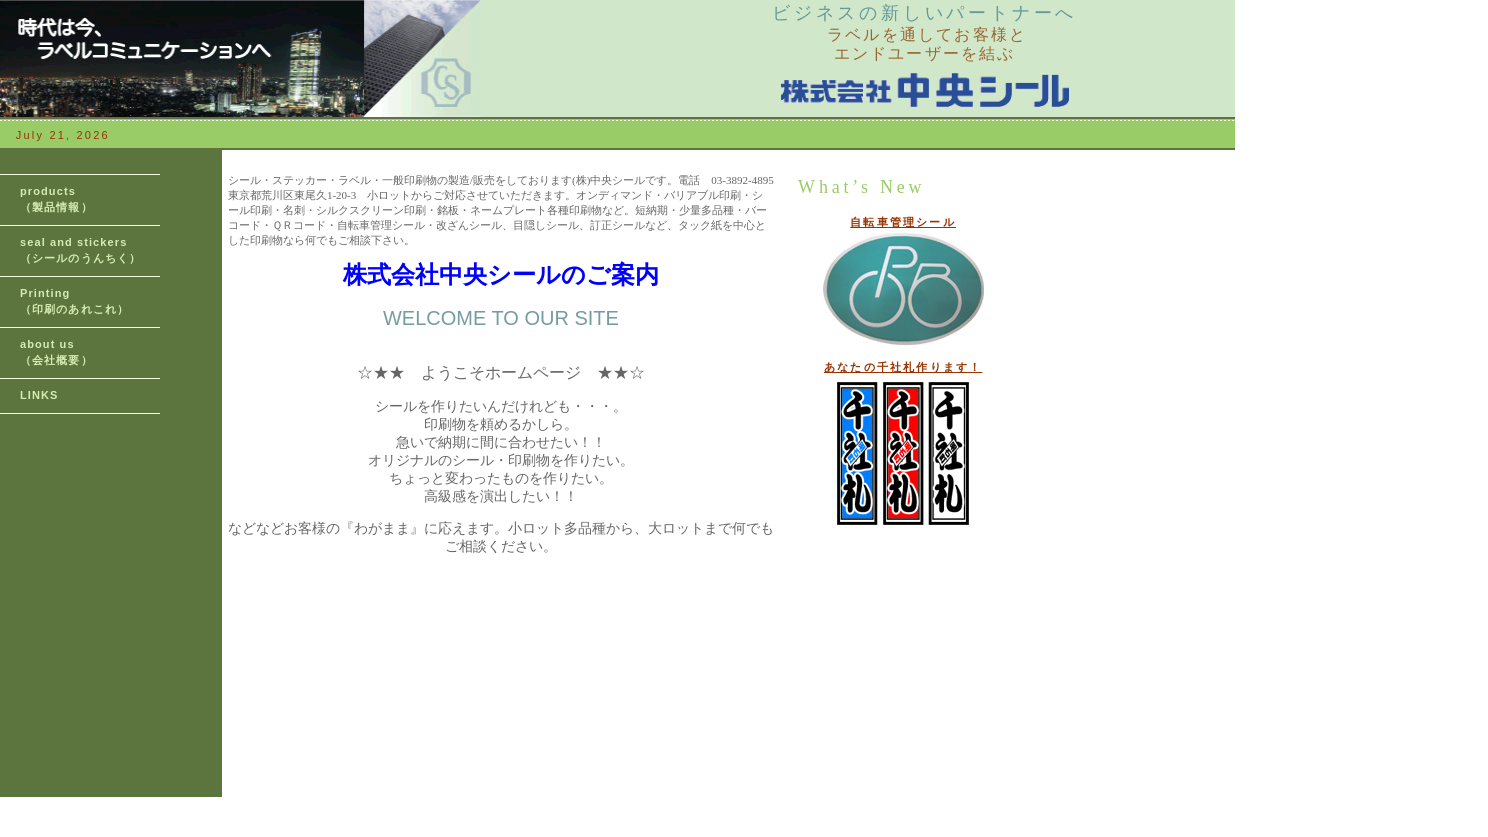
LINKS (39, 395)
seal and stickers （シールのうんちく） (80, 250)
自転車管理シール (903, 222)
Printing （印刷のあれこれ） (74, 301)
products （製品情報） (56, 199)
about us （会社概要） (56, 352)
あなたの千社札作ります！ (903, 367)
